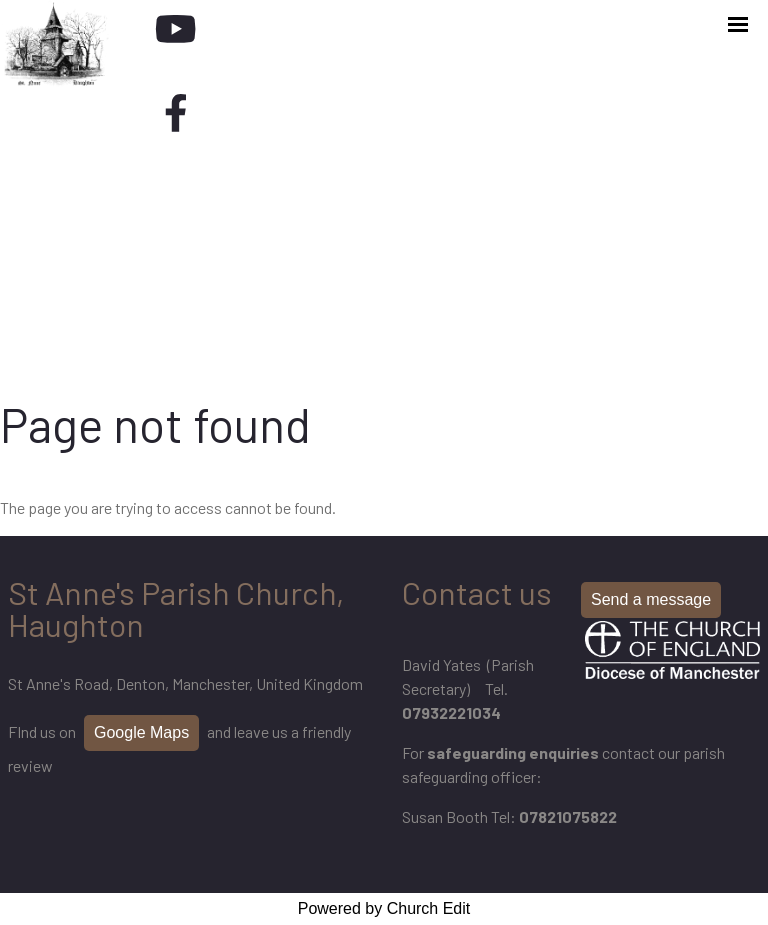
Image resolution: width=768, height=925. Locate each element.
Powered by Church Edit (384, 908)
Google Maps (141, 732)
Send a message (651, 599)
